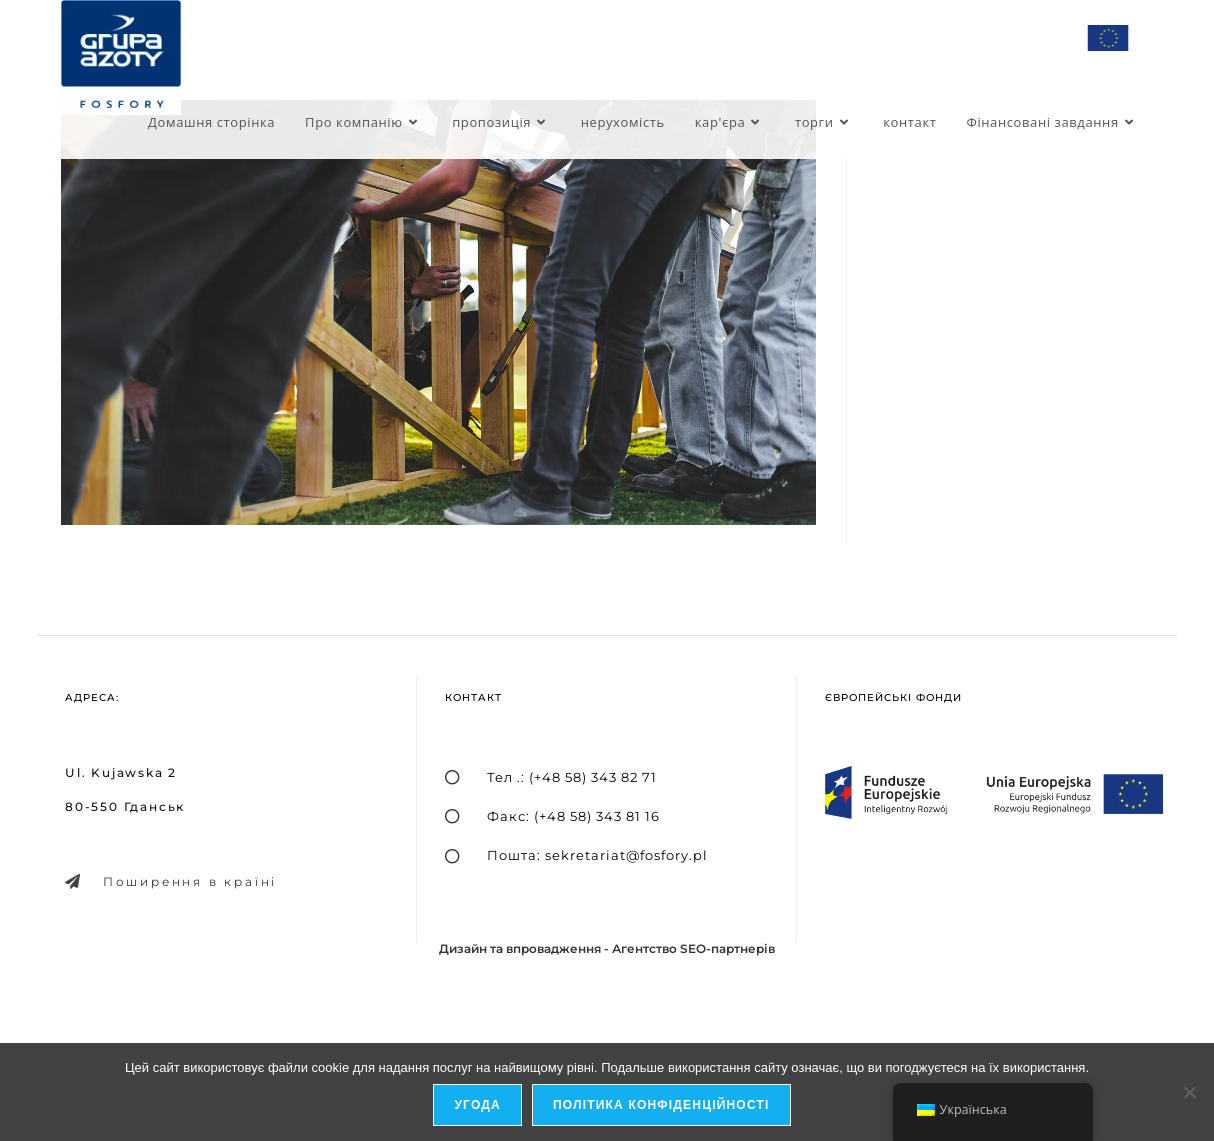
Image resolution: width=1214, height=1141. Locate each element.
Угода (477, 1105)
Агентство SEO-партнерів (693, 948)
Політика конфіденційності (661, 1105)
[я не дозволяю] (1189, 1092)
